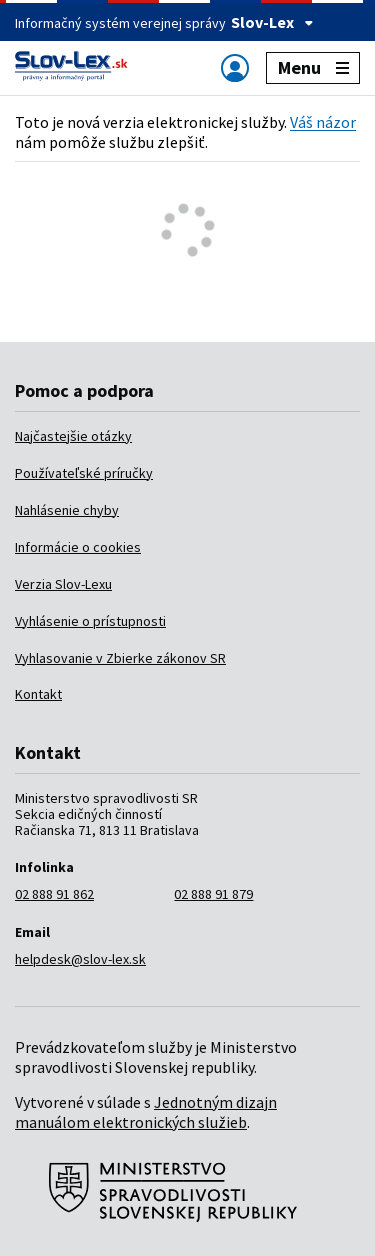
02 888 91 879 (213, 894)
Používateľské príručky (84, 473)
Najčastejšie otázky (73, 436)
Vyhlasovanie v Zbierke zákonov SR (120, 658)
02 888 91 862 (54, 894)
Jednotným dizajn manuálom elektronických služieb (146, 1112)
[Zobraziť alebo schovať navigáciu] (235, 67)
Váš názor (323, 122)
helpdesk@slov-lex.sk (80, 959)
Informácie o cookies (78, 547)
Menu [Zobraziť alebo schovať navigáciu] (313, 67)
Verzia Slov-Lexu (63, 584)
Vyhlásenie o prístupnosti (90, 621)
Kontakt (38, 694)
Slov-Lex (272, 22)
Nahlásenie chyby (67, 510)
